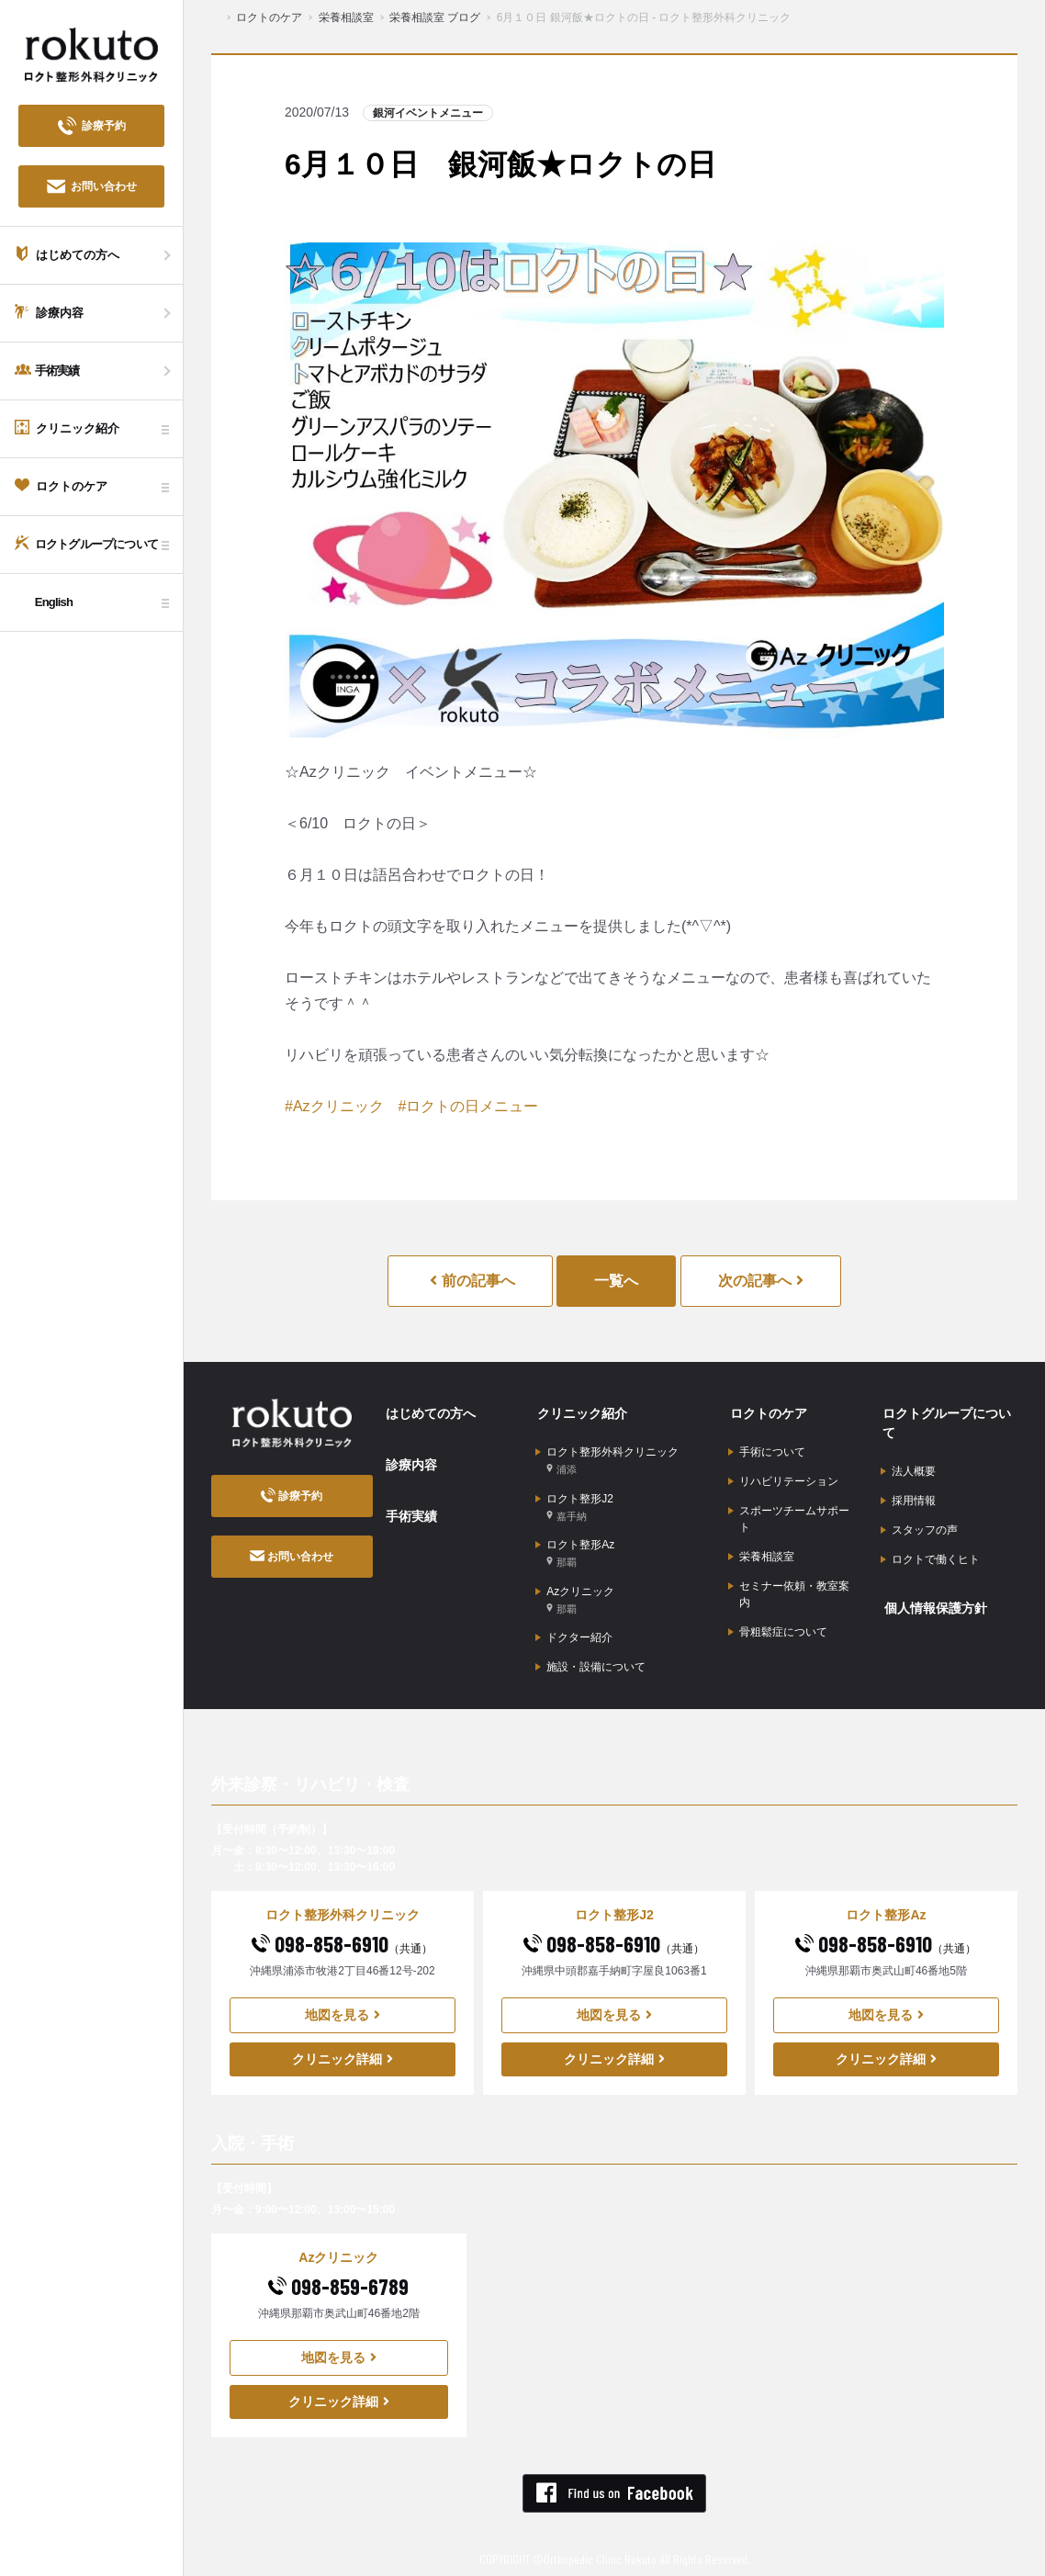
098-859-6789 (338, 2271)
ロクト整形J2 (574, 1500)
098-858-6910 (342, 1929)
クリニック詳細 (342, 2044)
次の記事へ (760, 1280)
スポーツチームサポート (788, 1511)
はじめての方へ (427, 1412)
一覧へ (616, 1280)
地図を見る (342, 2000)
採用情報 (908, 1496)
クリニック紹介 (579, 1412)
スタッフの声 (919, 1524)
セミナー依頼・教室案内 (788, 1583)
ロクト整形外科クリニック (607, 1456)
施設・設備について (590, 1653)
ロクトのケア (764, 1412)
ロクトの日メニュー (472, 1106)
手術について (766, 1448)
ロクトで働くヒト (930, 1553)
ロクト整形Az (574, 1544)
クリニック (347, 1106)
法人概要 (908, 1467)
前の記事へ (472, 1280)
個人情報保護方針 (932, 1599)
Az (301, 1106)
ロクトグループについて (943, 1422)
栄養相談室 (761, 1548)
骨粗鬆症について (777, 1620)
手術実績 (407, 1506)
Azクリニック (574, 1588)
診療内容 (407, 1459)
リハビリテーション (783, 1476)
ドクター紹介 (573, 1624)
